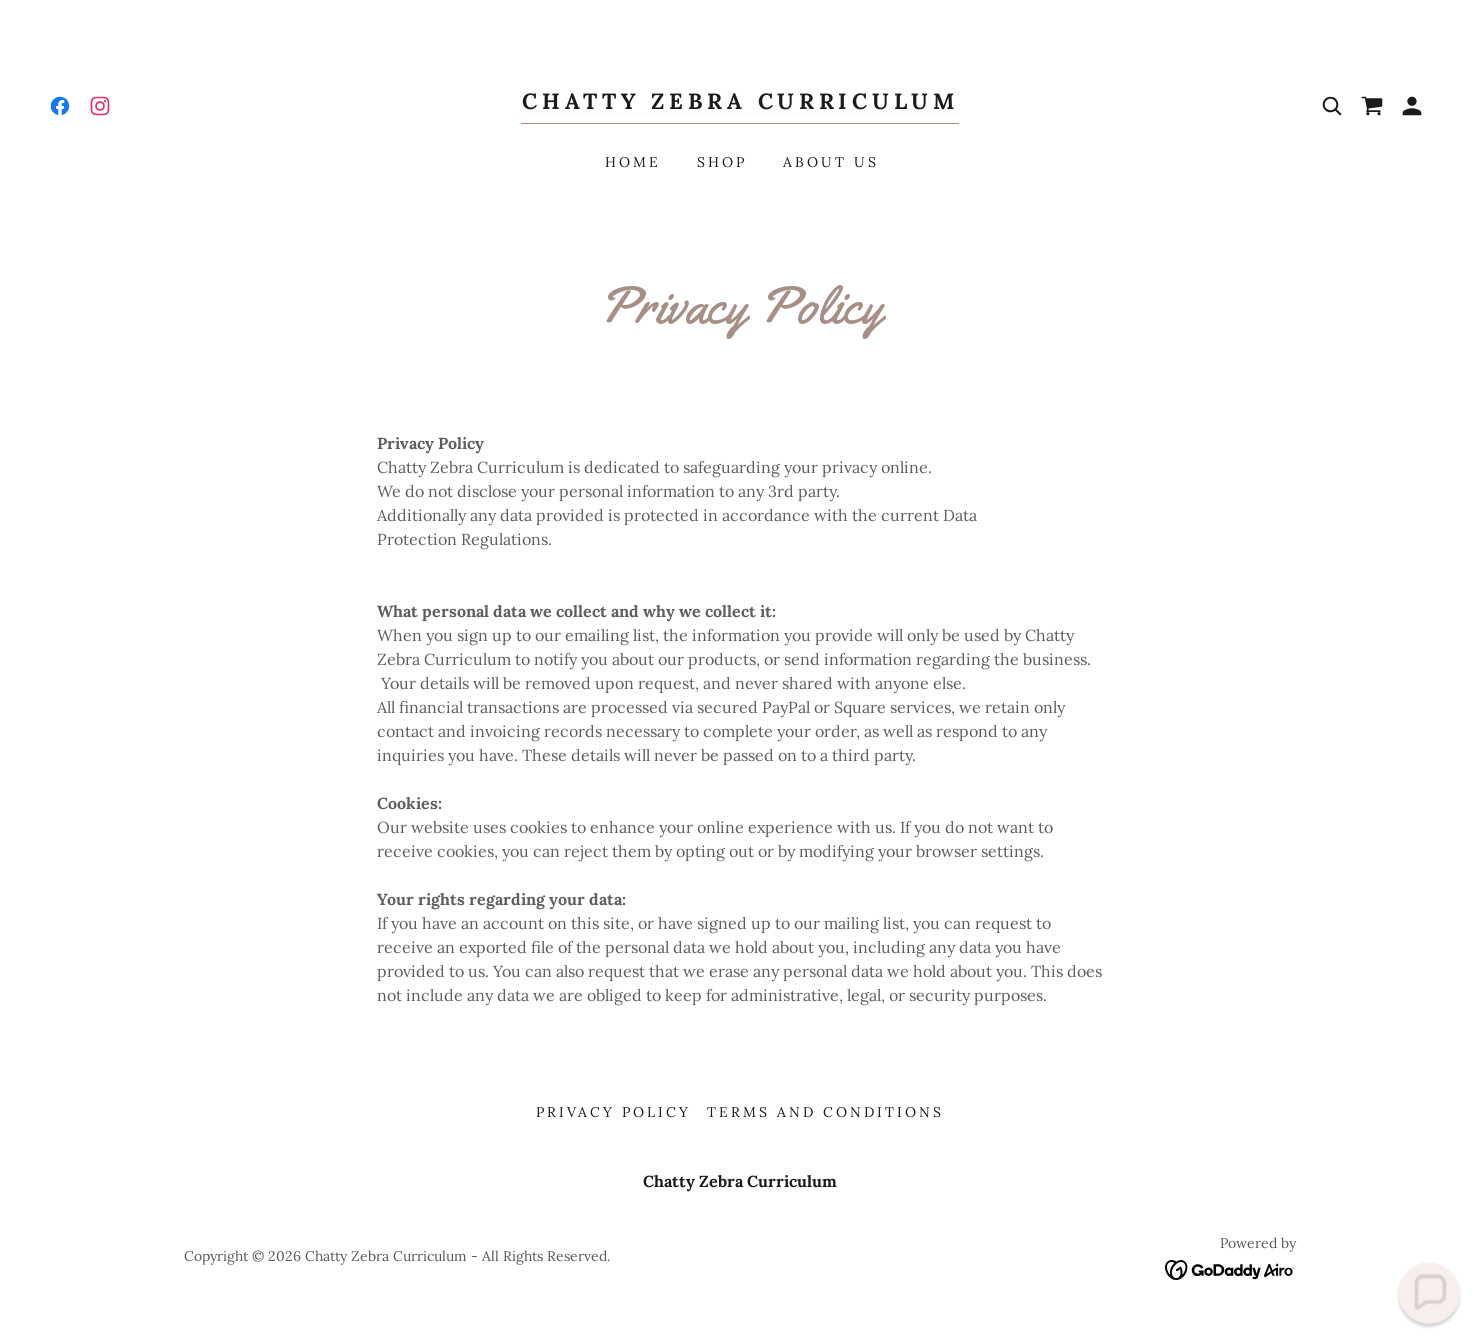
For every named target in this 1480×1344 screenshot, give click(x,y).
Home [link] (633, 162)
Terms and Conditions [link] (825, 1112)
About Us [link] (831, 162)
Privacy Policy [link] (613, 1112)
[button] (1412, 106)
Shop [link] (722, 162)
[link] (60, 106)
